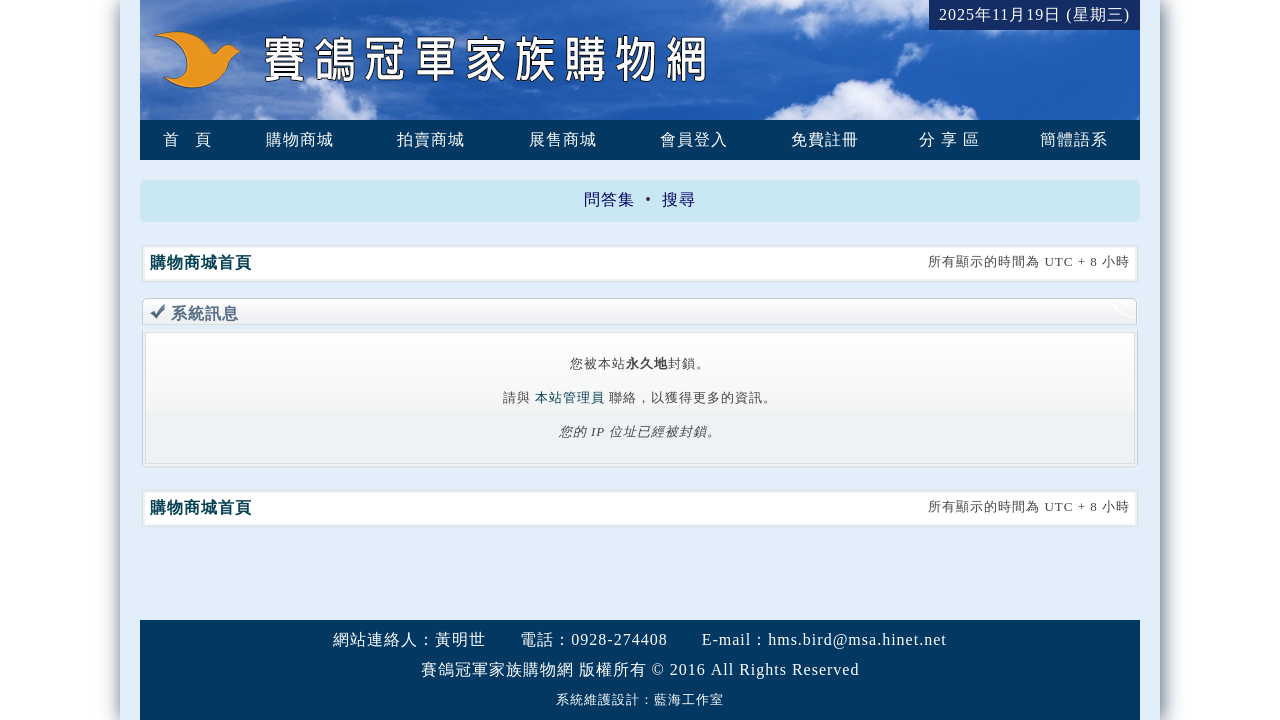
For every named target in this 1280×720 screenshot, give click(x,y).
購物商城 (300, 139)
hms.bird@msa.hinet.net (857, 639)
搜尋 (679, 199)
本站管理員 (570, 397)
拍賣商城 (431, 139)
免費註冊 (825, 139)
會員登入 (694, 139)
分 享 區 (949, 139)
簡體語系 (1074, 139)
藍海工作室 (689, 699)
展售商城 (563, 139)
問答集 (609, 199)
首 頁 (187, 139)
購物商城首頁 (201, 262)
